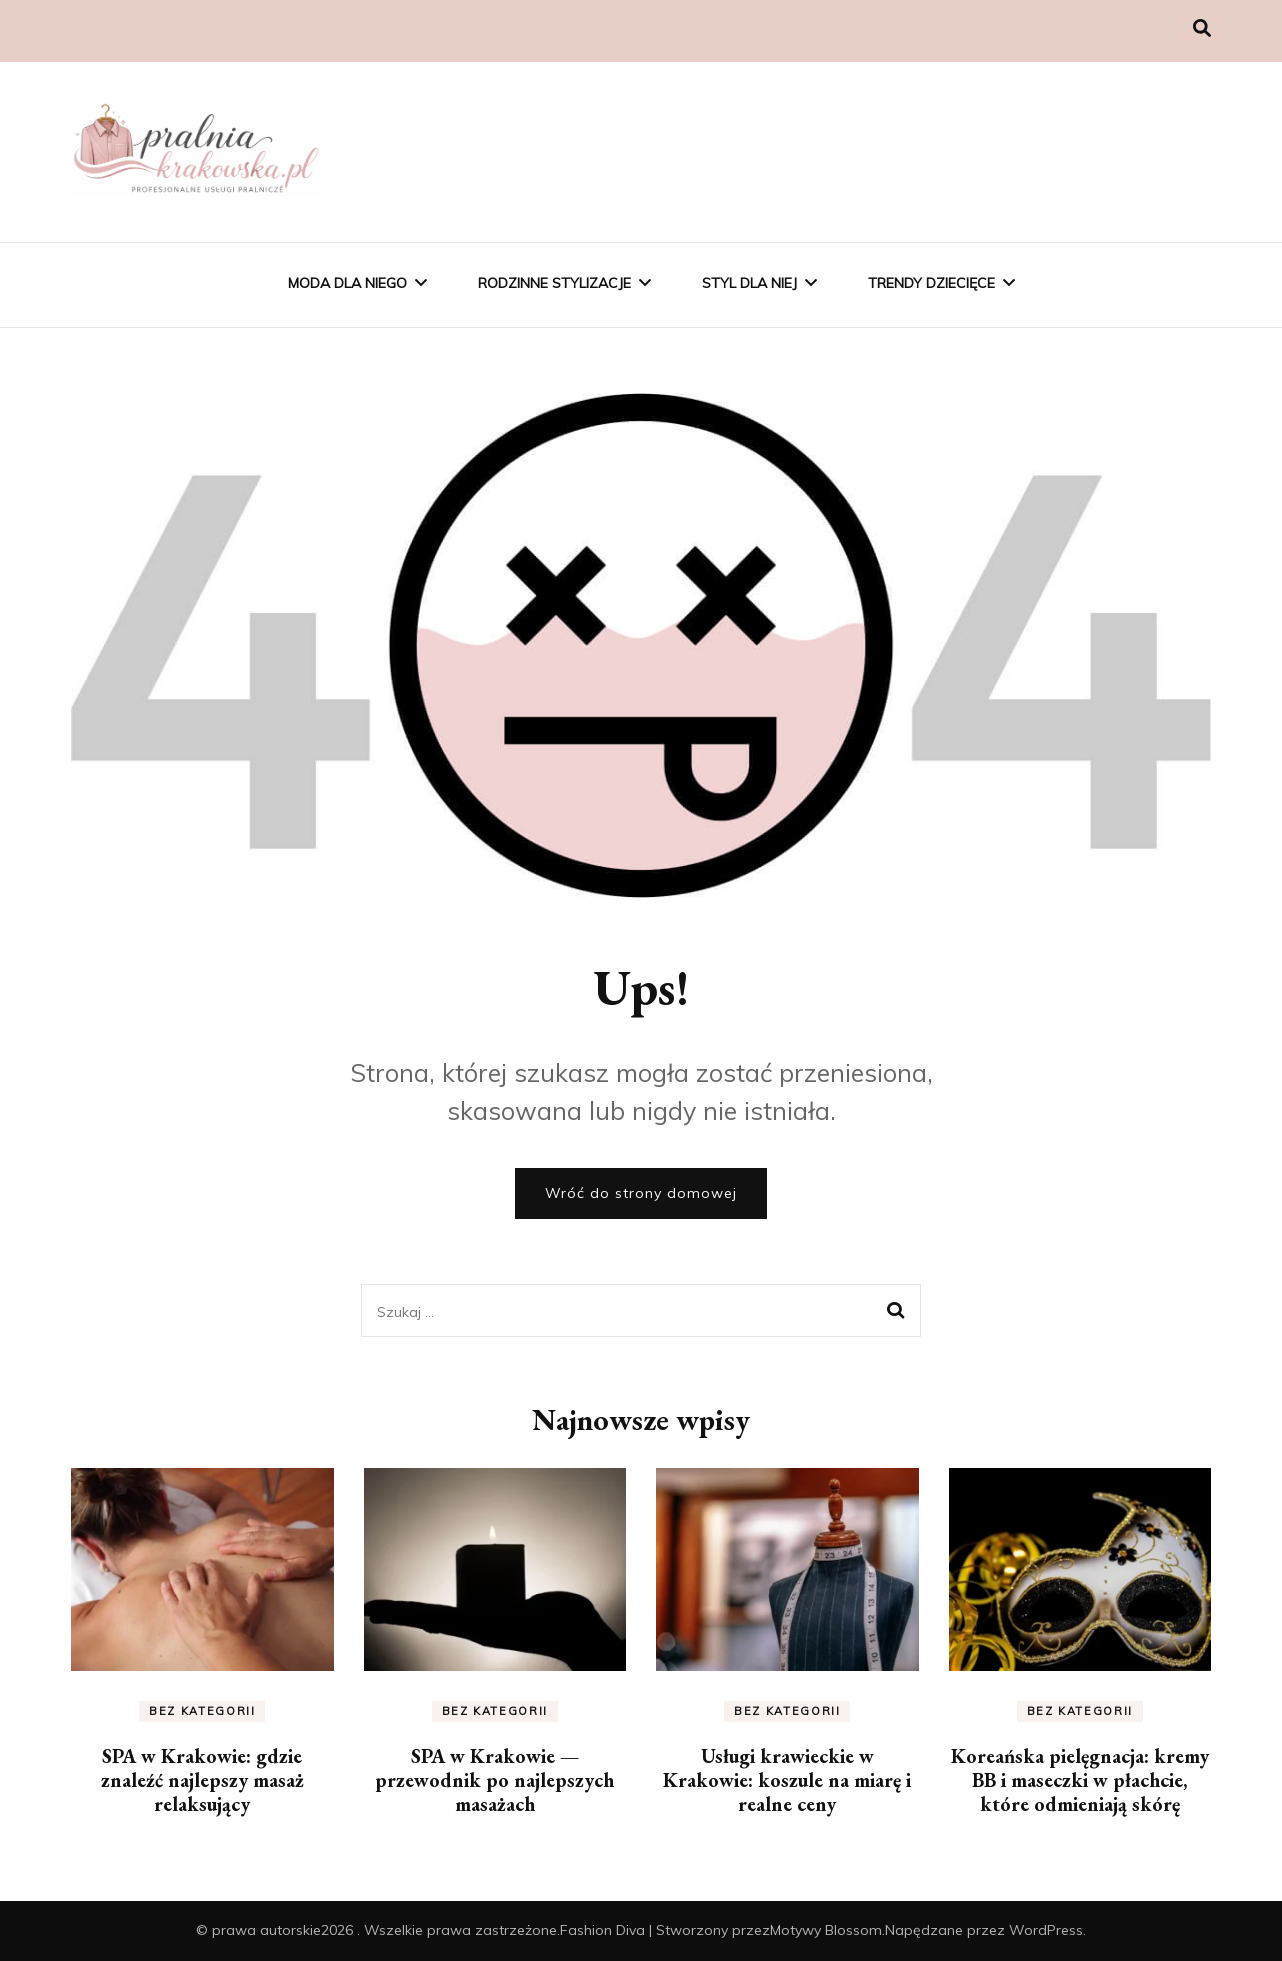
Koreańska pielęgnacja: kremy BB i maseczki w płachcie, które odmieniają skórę (1080, 1780)
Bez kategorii (202, 1711)
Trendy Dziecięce (931, 283)
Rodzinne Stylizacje (554, 283)
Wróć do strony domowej (641, 1193)
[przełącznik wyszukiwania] (1202, 28)
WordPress (1046, 1930)
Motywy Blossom (826, 1930)
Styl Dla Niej (749, 283)
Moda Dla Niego (347, 283)
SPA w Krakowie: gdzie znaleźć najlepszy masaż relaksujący (202, 1780)
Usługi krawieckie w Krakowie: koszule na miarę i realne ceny (787, 1780)
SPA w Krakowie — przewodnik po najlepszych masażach (494, 1780)
